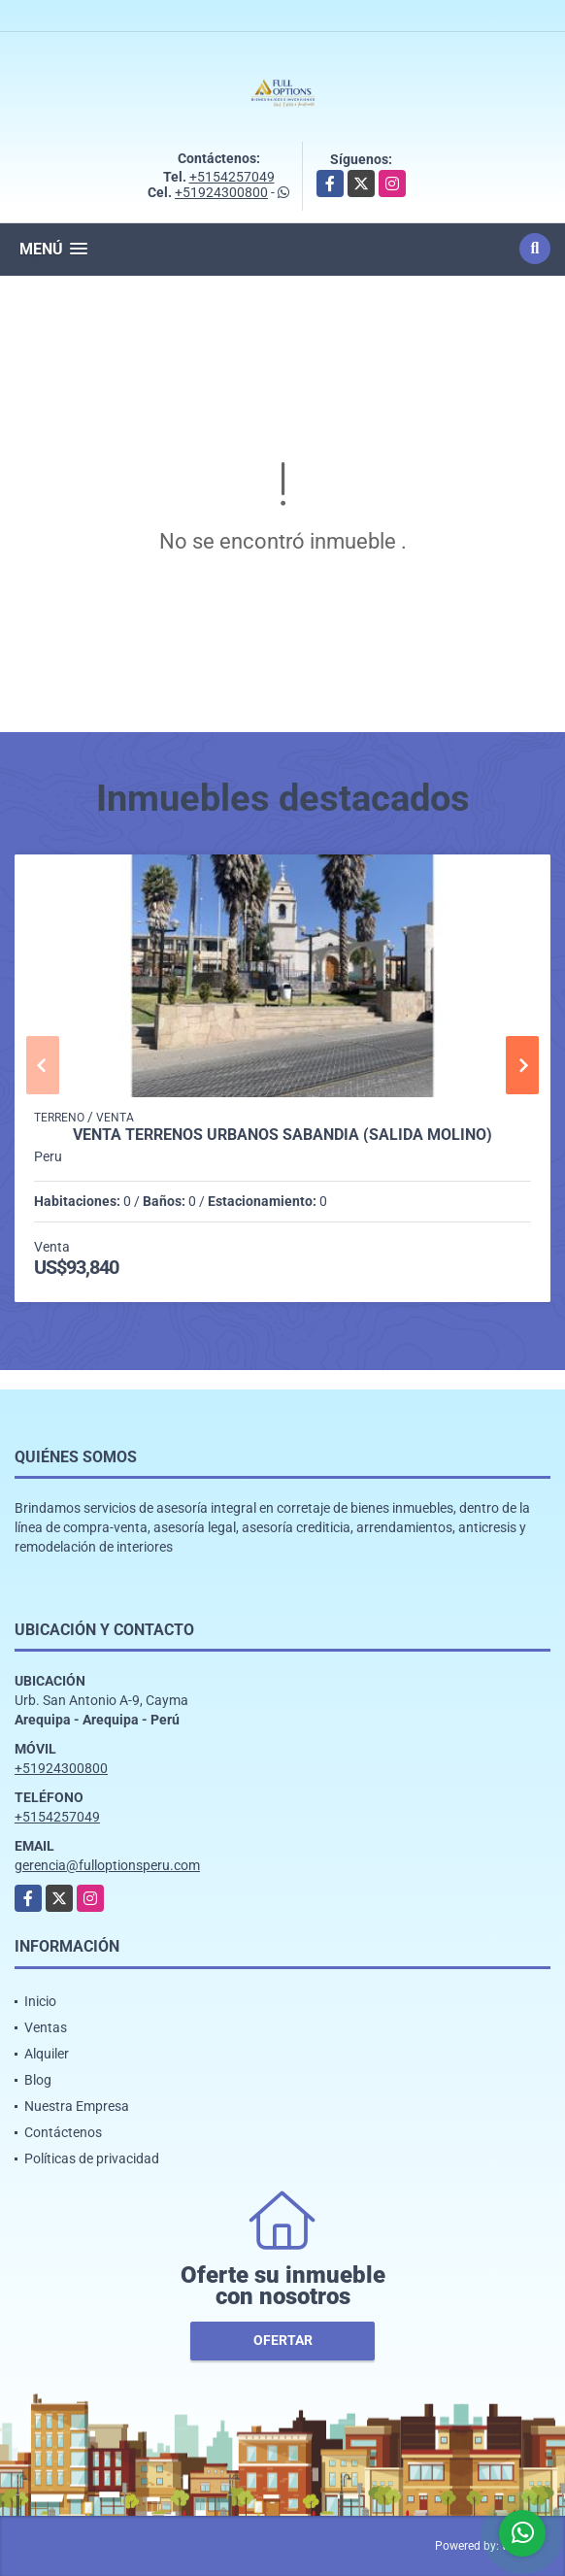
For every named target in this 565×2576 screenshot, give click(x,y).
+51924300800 (221, 192)
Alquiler (46, 2053)
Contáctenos (63, 2132)
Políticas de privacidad (91, 2158)
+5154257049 (232, 176)
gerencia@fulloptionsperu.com (107, 1865)
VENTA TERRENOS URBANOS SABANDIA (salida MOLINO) (282, 1135)
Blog (37, 2080)
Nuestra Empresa (76, 2106)
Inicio (40, 2001)
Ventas (45, 2027)
